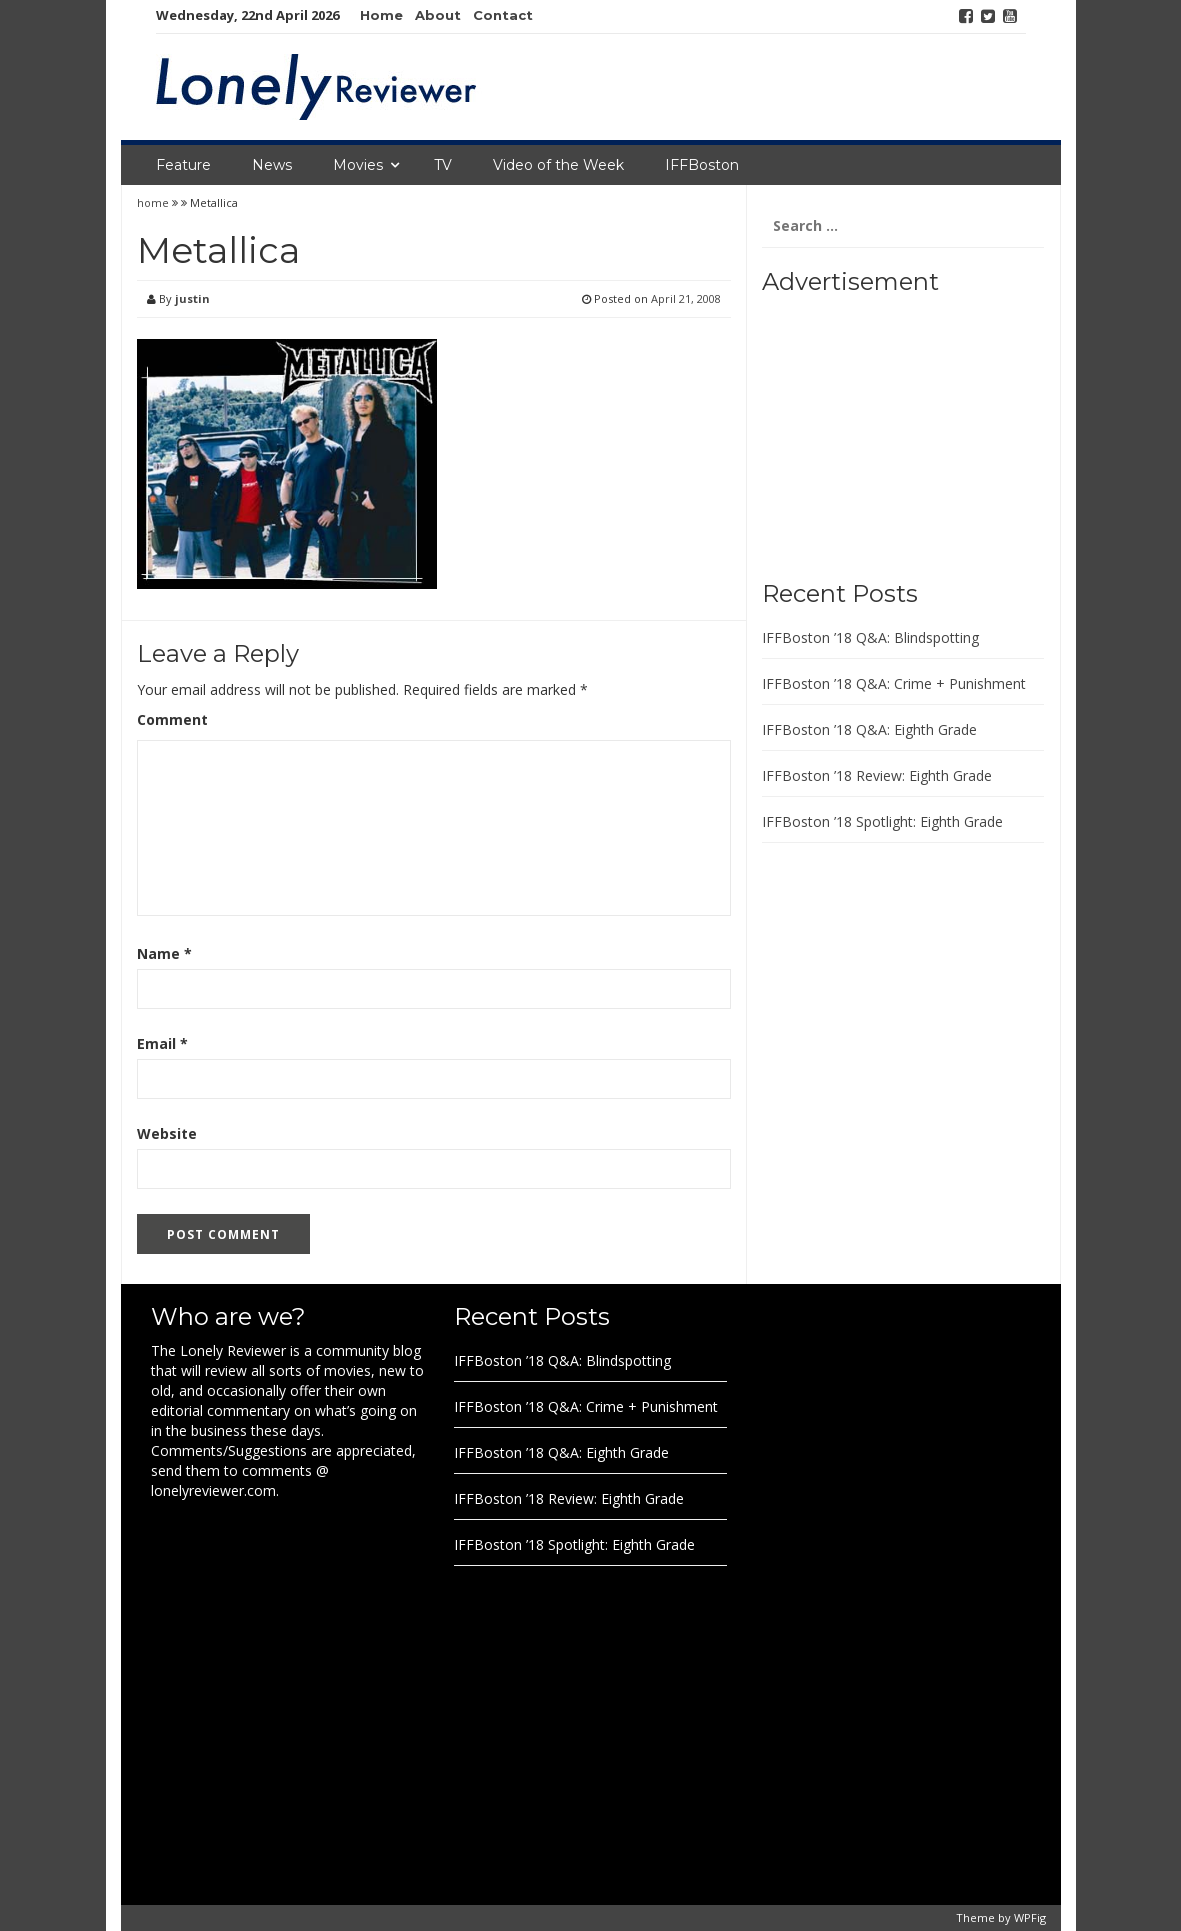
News (272, 165)
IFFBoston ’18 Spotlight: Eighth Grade (882, 821)
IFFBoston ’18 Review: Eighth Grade (877, 775)
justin (192, 298)
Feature (183, 165)
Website (167, 1133)
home (154, 202)
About (438, 15)
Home (381, 15)
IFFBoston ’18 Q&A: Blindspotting (870, 637)
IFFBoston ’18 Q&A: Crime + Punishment (894, 683)
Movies (358, 165)
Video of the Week (558, 165)
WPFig (1030, 1917)
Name (164, 953)
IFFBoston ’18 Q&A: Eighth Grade (869, 729)
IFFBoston (702, 165)
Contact (503, 15)
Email (162, 1043)
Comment (172, 719)
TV (443, 165)
